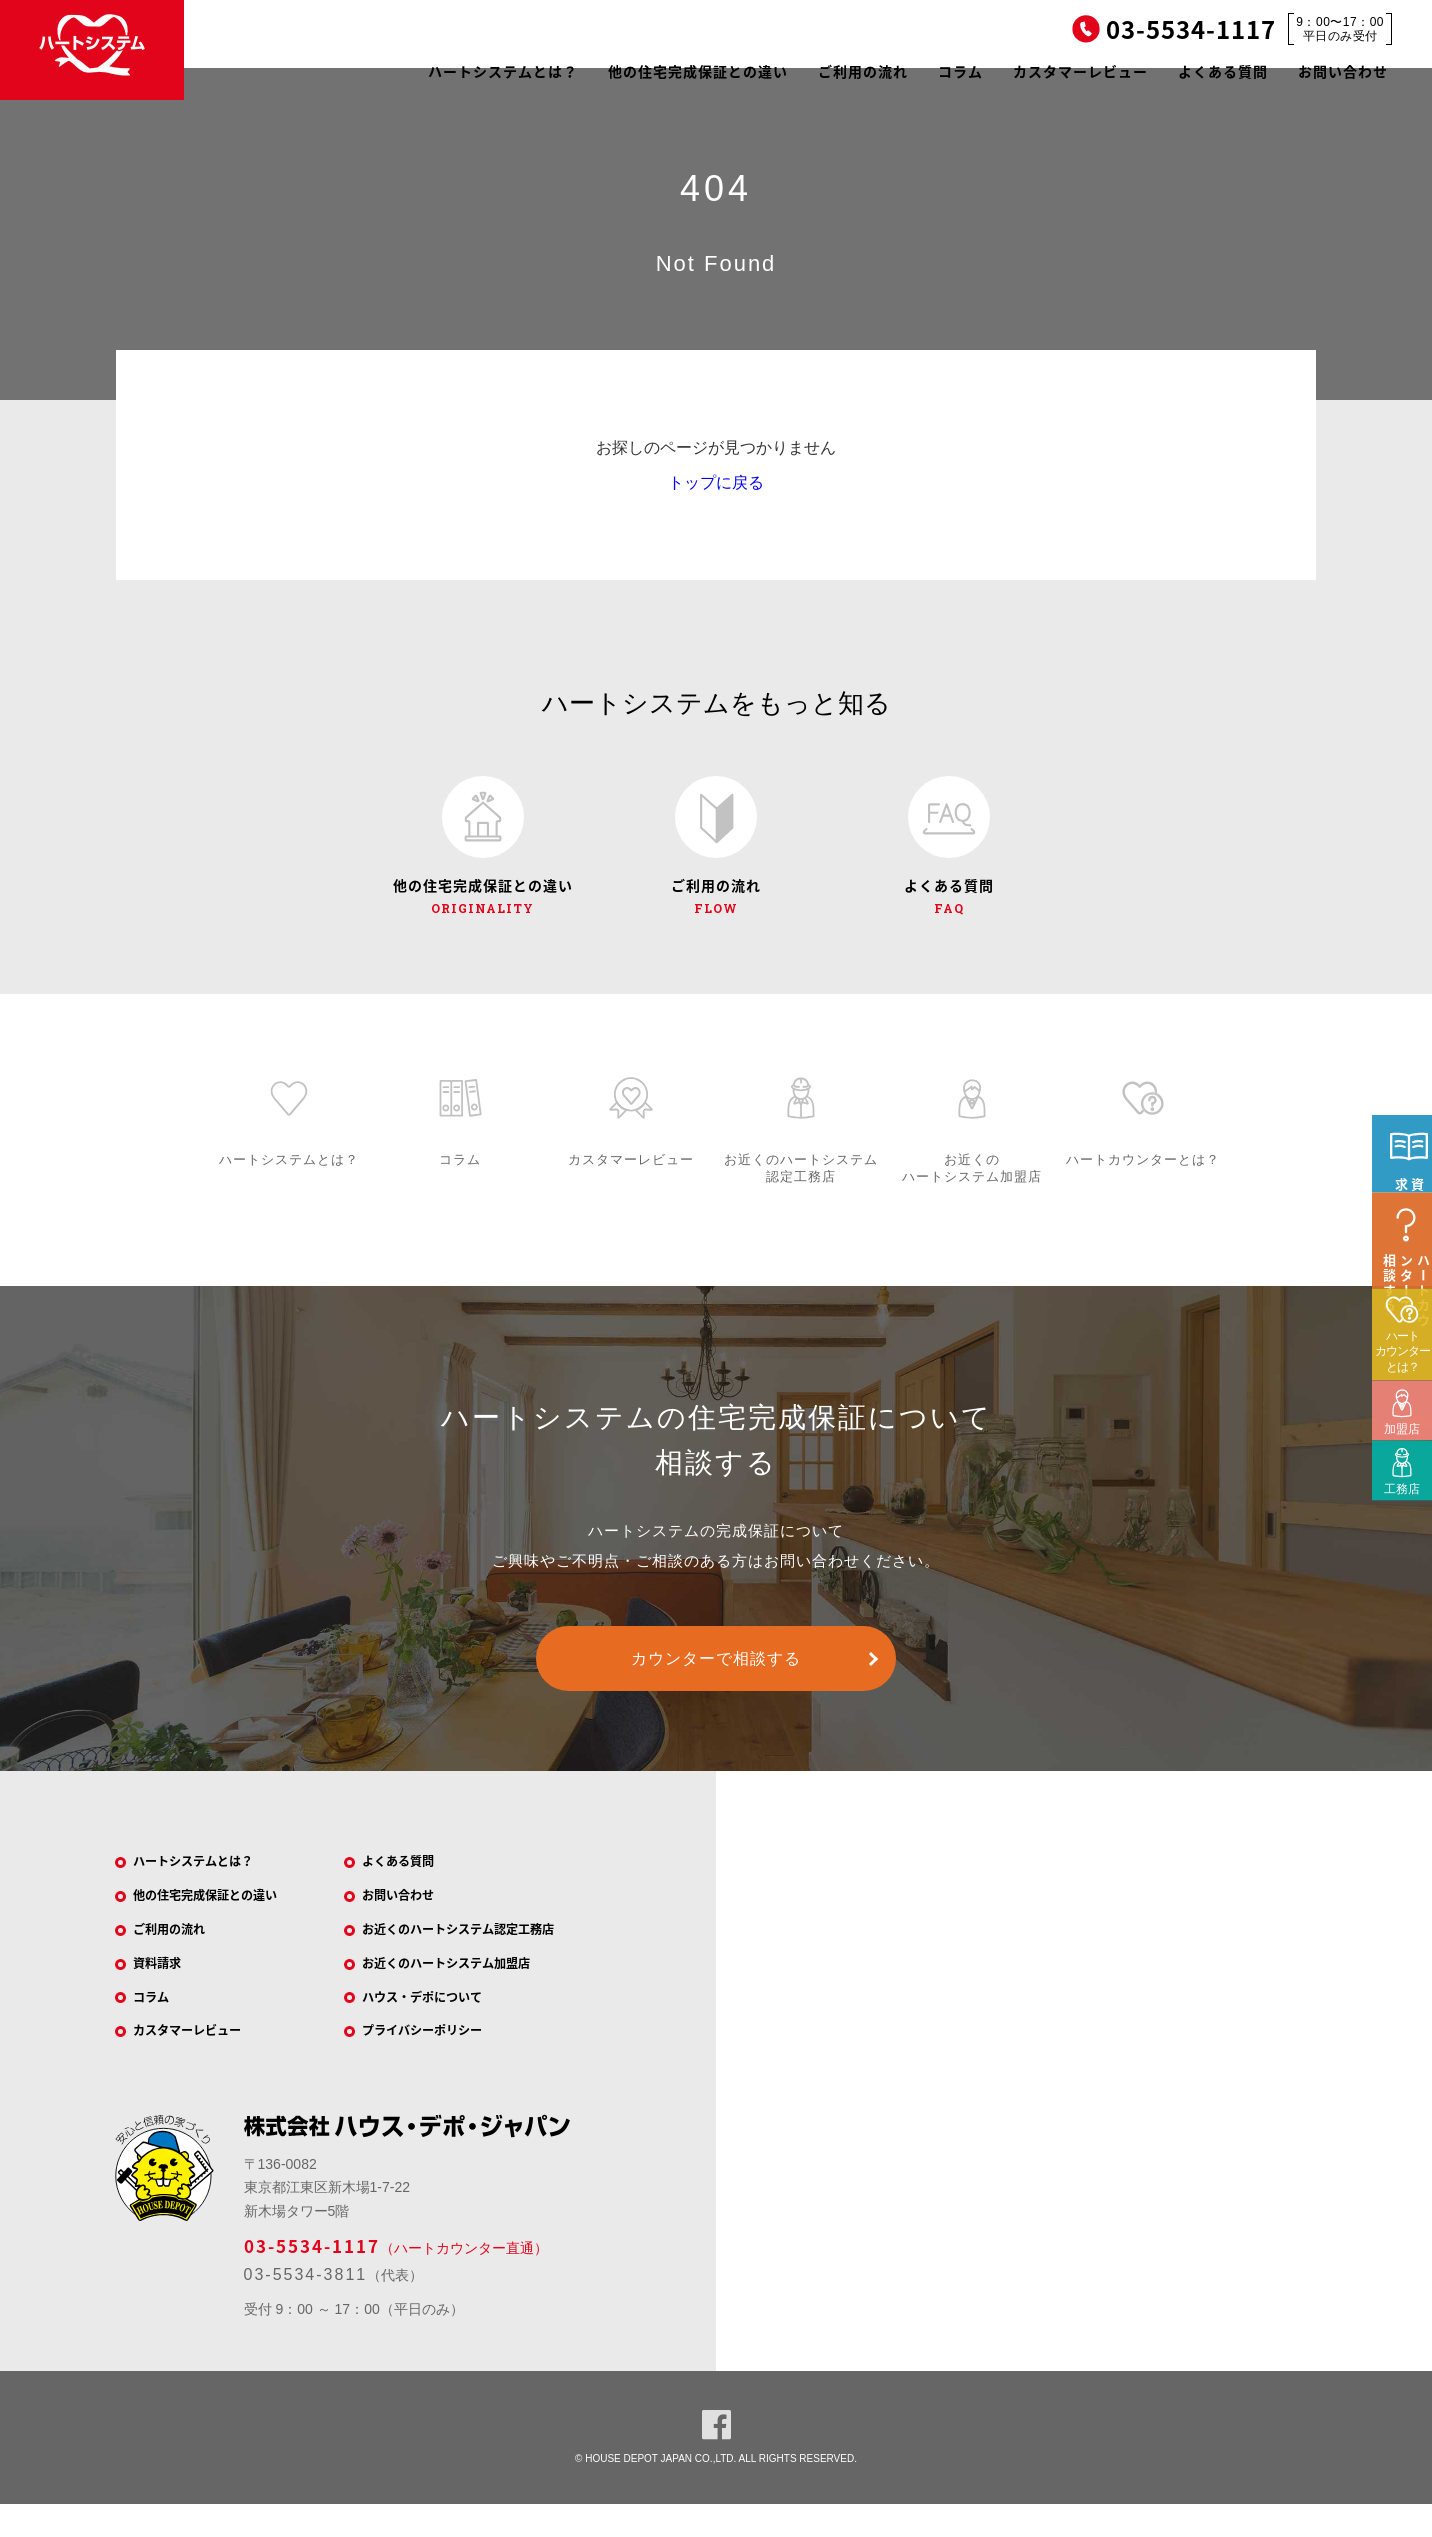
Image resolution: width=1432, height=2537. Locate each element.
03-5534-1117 (312, 2278)
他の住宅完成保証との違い (698, 71)
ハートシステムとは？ (503, 71)
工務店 (1396, 1580)
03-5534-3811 (306, 2306)
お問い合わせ (1343, 71)
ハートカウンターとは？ (1402, 1457)
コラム (960, 71)
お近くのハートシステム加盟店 (467, 1987)
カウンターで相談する (716, 1670)
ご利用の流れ (863, 71)
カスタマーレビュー (1080, 71)
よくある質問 (1223, 71)
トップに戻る (716, 482)
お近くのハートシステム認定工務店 (481, 1950)
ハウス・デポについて (439, 2024)
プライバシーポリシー (439, 2061)
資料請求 (168, 1987)
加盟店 (1396, 1520)
